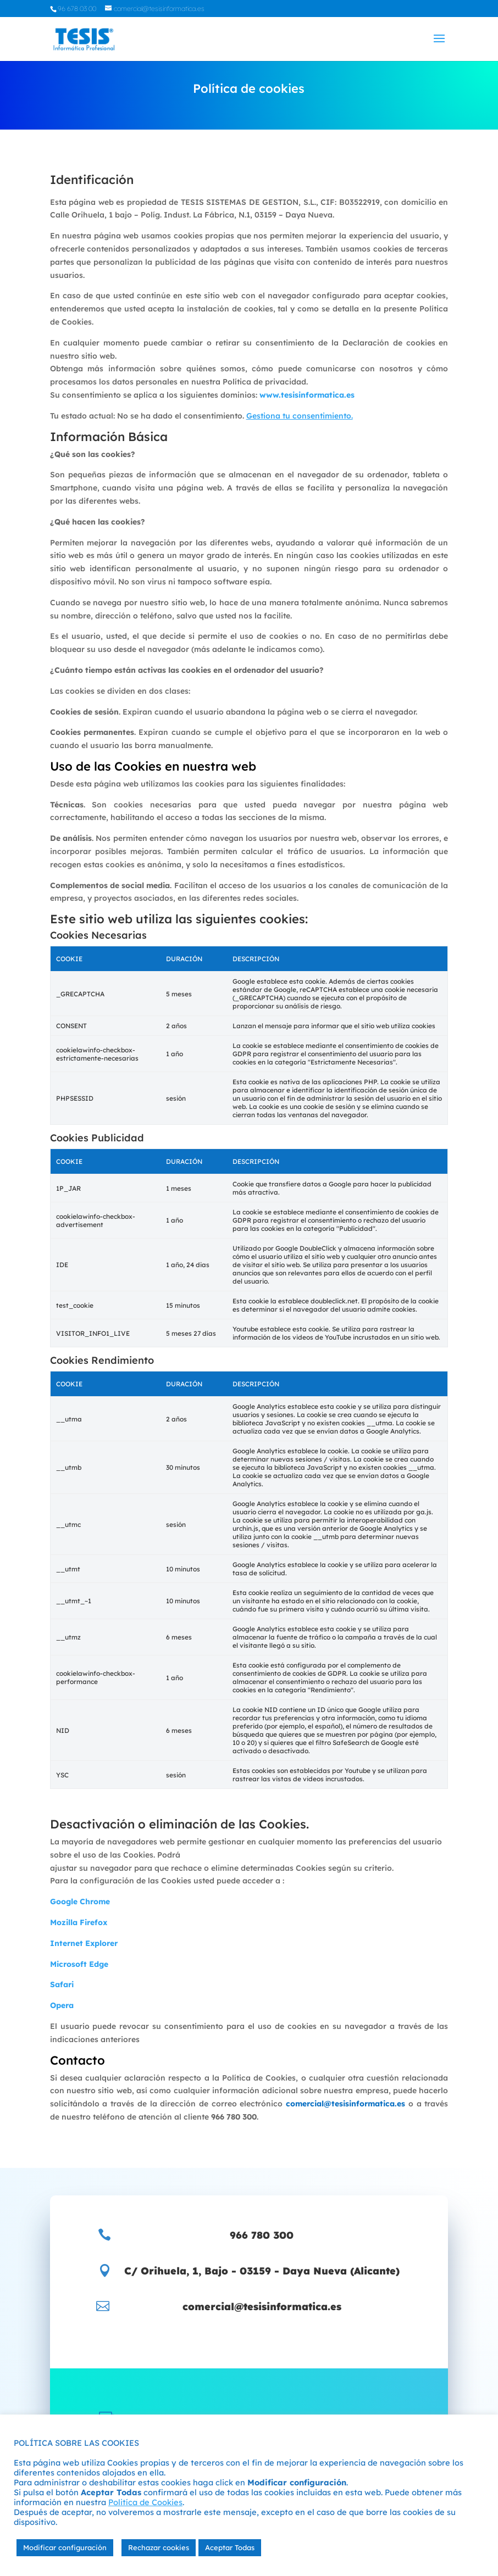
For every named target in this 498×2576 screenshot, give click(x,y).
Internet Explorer (84, 1943)
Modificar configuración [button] (65, 2547)
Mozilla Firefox (78, 1922)
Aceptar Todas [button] (229, 2547)
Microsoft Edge (79, 1964)
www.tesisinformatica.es (307, 395)
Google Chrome (80, 1901)
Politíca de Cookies (145, 2502)
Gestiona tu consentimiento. (299, 416)
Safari (62, 1984)
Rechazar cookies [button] (158, 2547)
